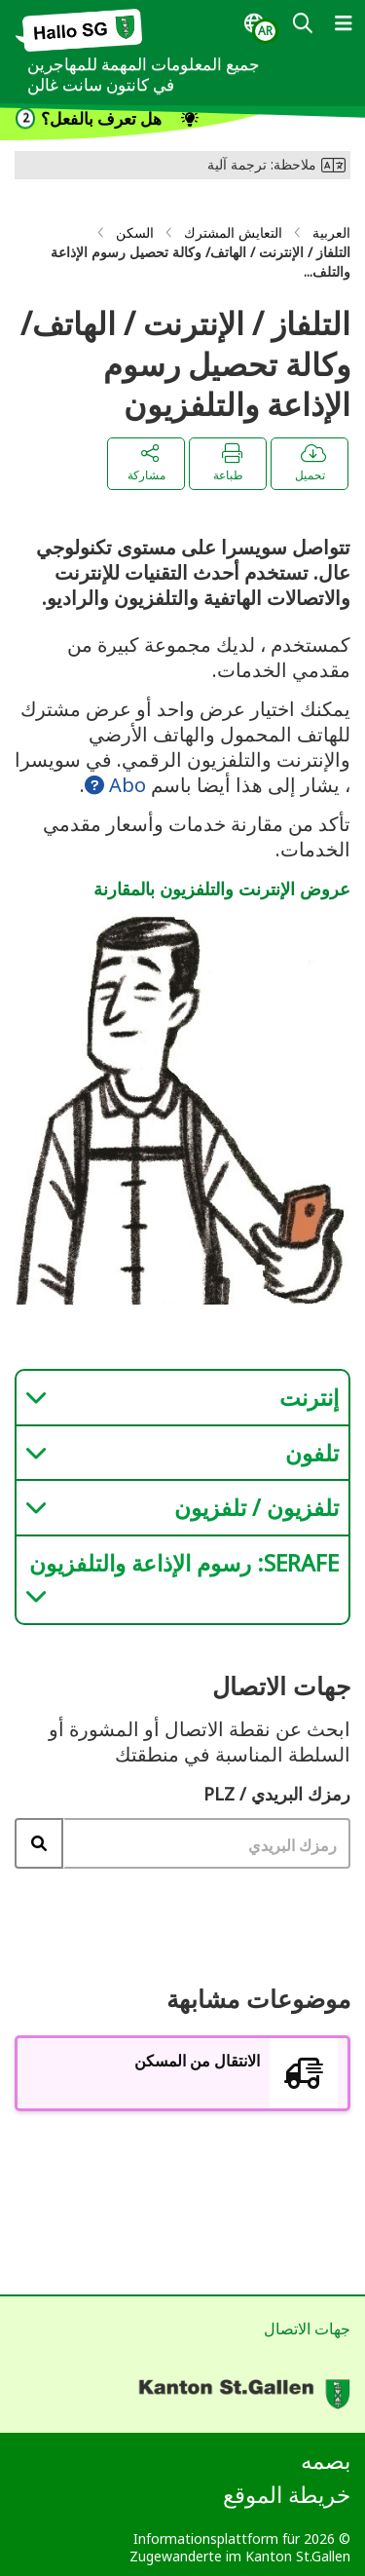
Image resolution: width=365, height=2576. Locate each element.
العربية (331, 232)
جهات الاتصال (307, 2328)
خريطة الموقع (286, 2494)
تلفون (312, 1452)
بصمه (325, 2460)
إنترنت (309, 1397)
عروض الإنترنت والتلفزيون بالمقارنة (221, 888)
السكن (135, 232)
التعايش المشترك (233, 232)
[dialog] (261, 28)
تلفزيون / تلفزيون (256, 1507)
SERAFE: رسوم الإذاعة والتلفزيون (184, 1562)
